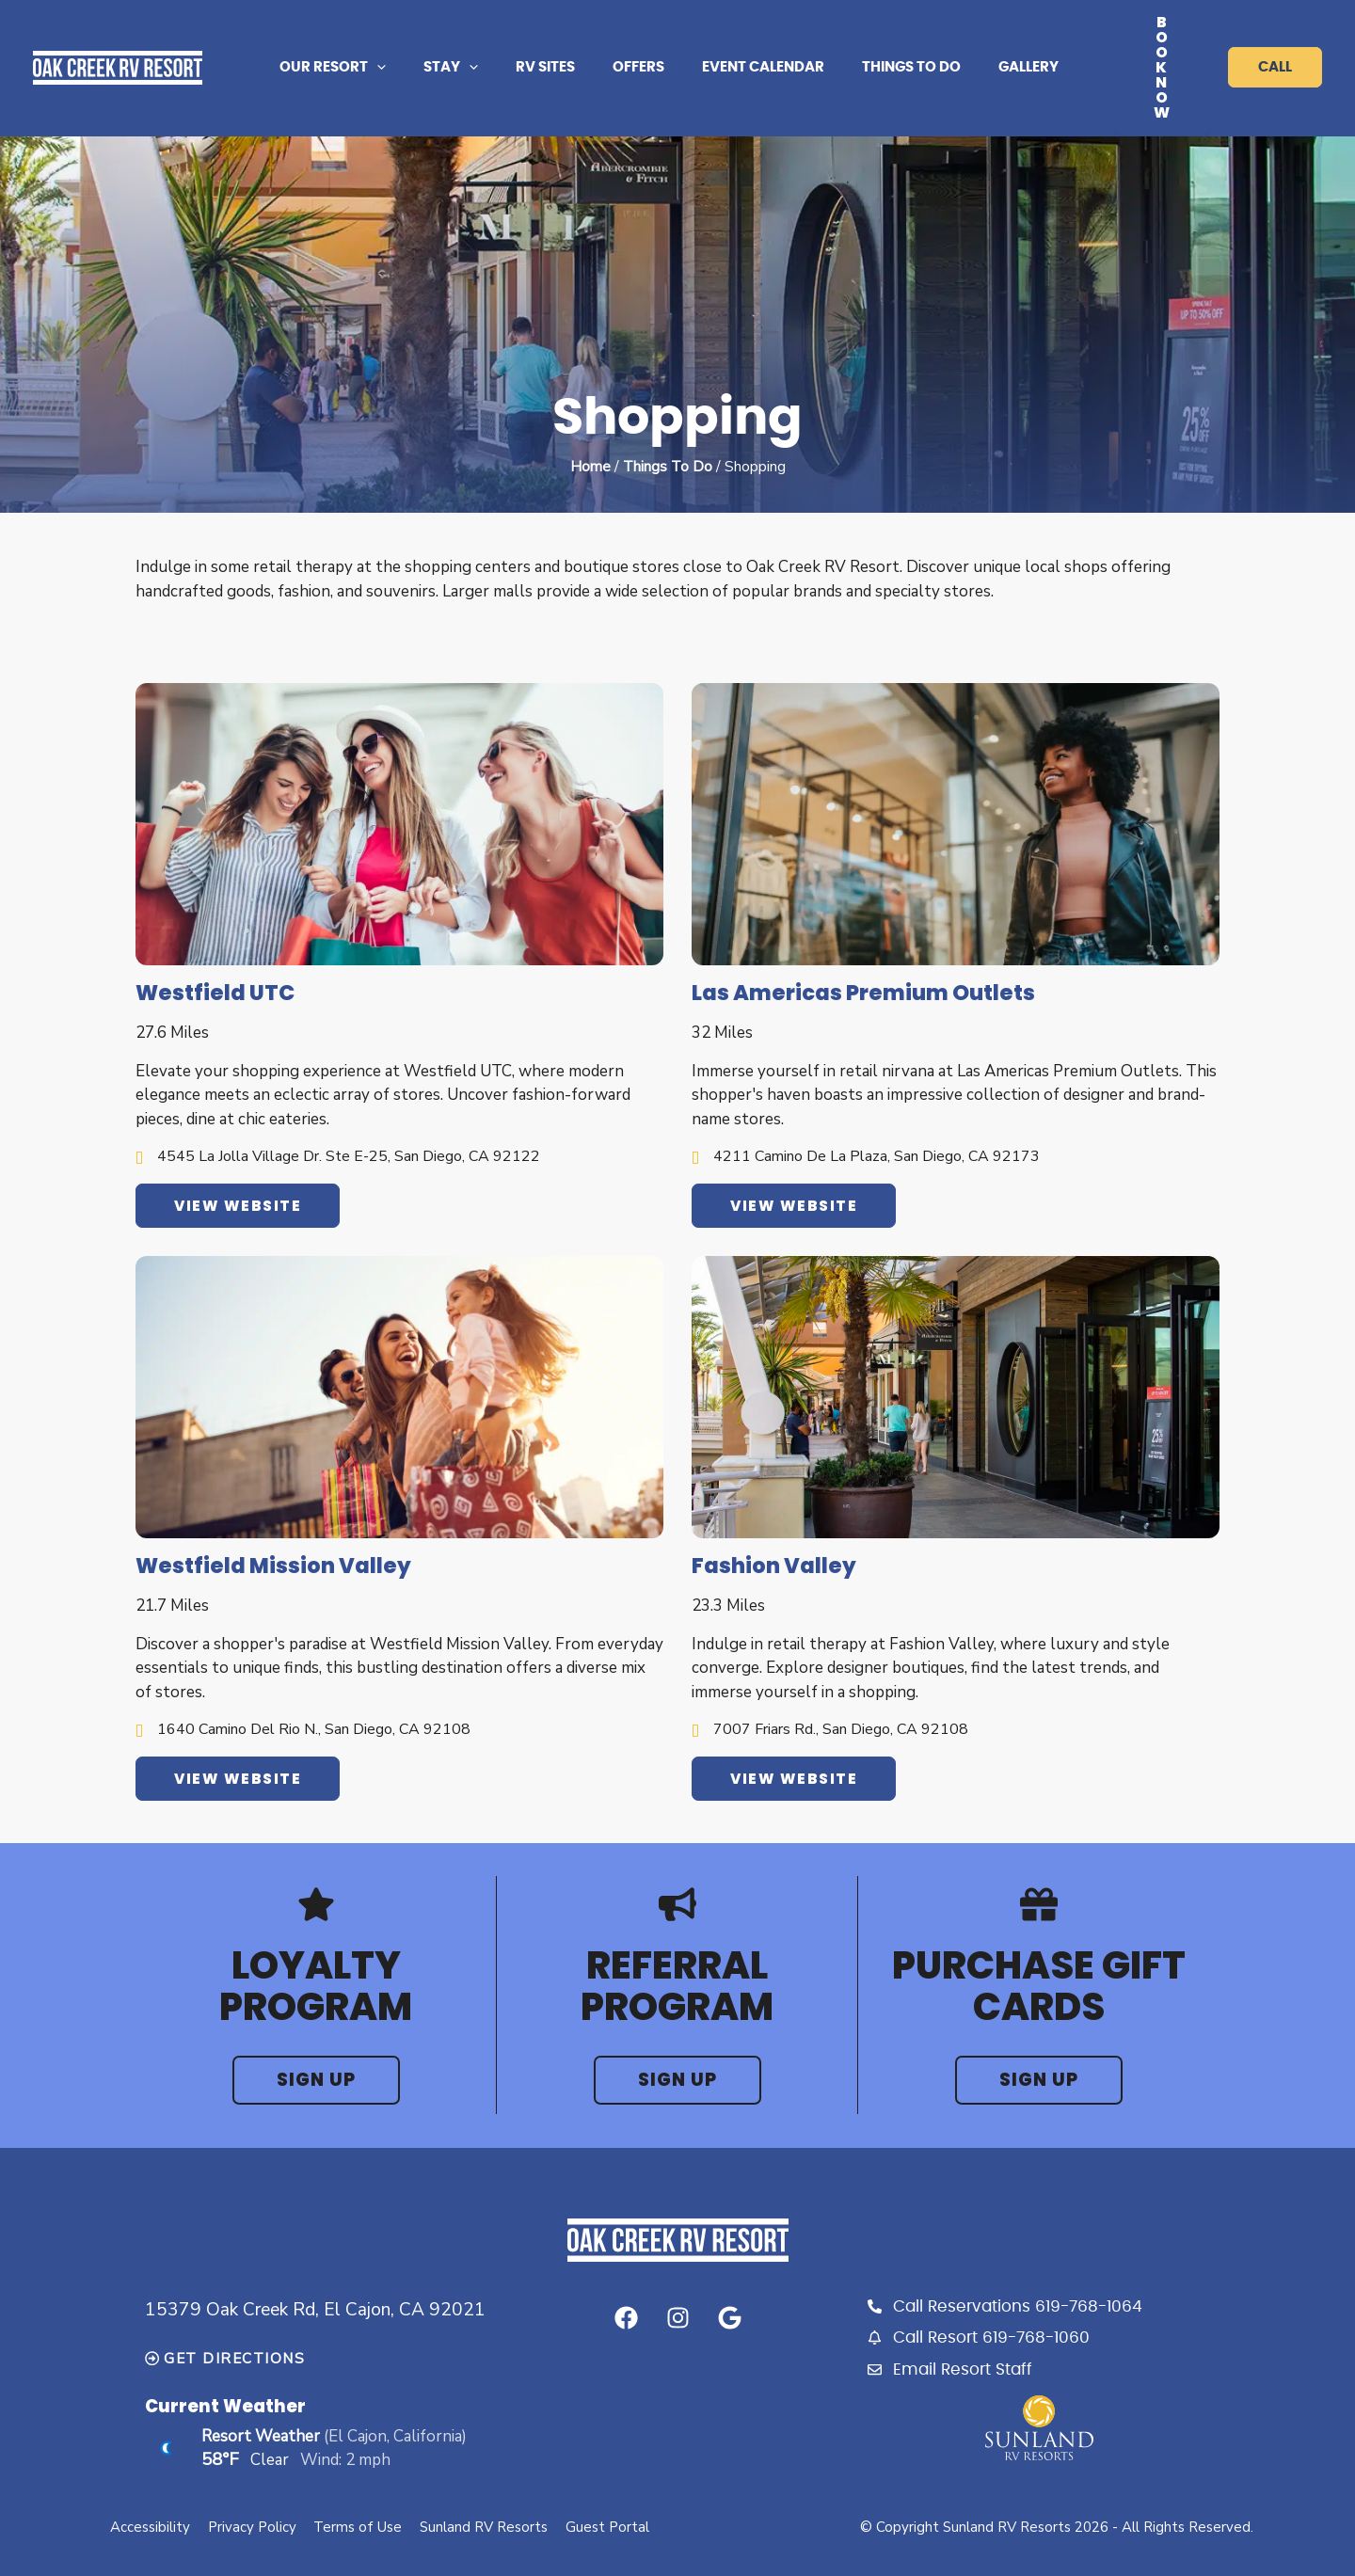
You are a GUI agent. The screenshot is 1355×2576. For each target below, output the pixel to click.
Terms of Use (359, 2483)
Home (589, 421)
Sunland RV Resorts (486, 2483)
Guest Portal (611, 2483)
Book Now (1150, 44)
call (1275, 45)
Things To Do (667, 421)
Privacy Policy (252, 2483)
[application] (413, 45)
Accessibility (149, 2483)
